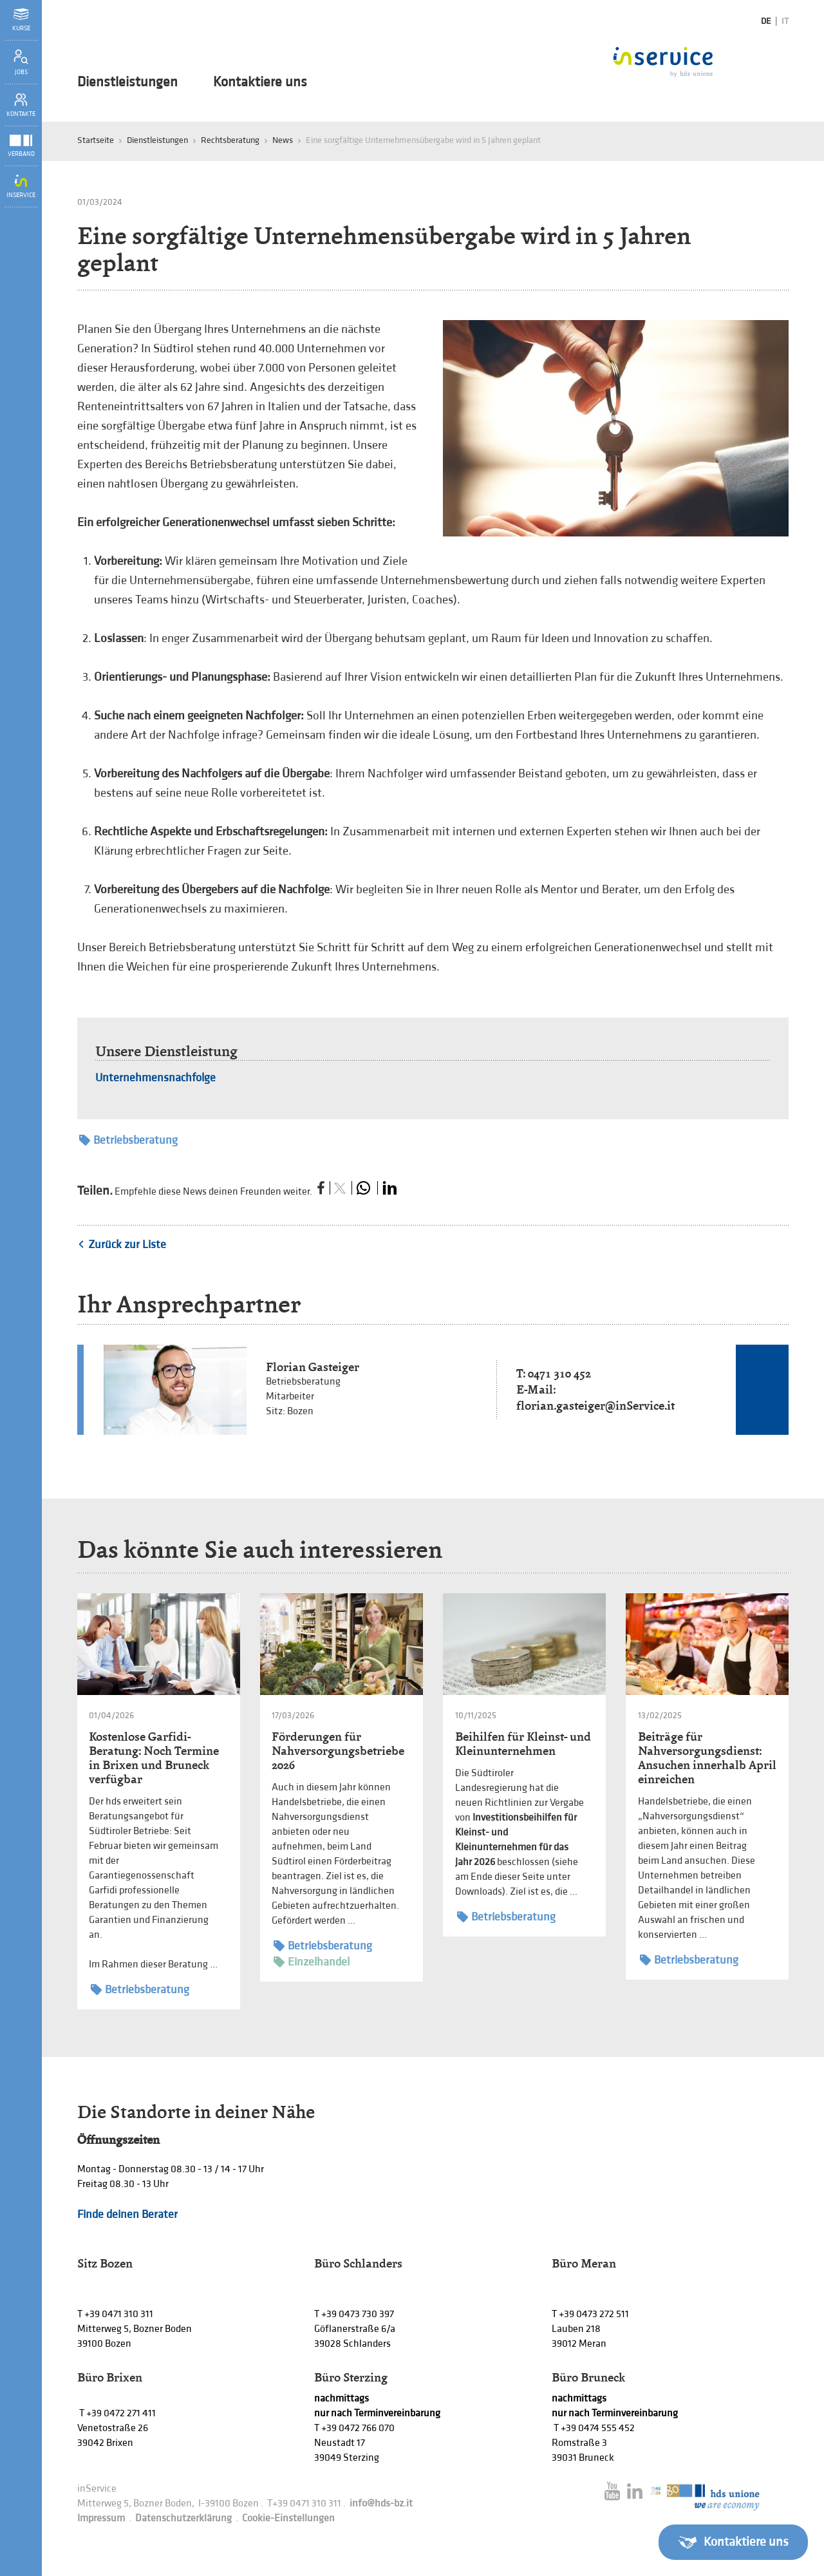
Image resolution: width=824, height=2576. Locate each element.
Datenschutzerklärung (183, 2518)
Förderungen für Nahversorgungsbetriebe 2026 (338, 1750)
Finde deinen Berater (127, 2214)
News (282, 140)
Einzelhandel (312, 1962)
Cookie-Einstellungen (288, 2518)
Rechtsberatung (230, 140)
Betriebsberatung (128, 1140)
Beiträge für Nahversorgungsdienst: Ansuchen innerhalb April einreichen (707, 1757)
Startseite (95, 140)
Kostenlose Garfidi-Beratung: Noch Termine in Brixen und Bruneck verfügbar (154, 1757)
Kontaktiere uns (260, 82)
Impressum (101, 2518)
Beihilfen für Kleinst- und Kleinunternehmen (523, 1743)
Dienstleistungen (127, 82)
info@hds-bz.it (381, 2503)
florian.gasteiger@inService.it (595, 1405)
